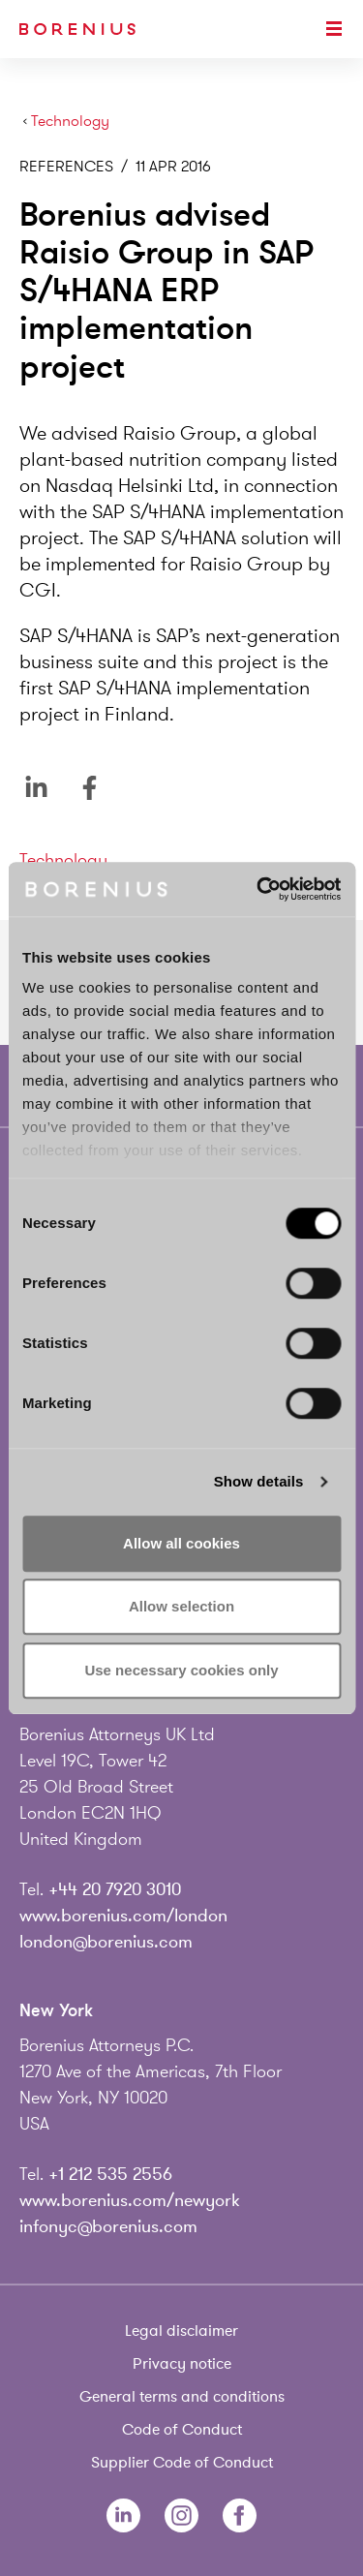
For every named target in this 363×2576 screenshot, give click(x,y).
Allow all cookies (181, 1543)
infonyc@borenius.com (108, 2226)
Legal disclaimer (181, 2331)
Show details (259, 1481)
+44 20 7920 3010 (114, 1889)
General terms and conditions (182, 2396)
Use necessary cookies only (181, 1670)
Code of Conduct (182, 2429)
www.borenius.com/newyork (129, 2200)
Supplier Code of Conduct (182, 2462)
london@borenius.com (106, 1941)
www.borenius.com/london (123, 1915)
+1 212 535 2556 (110, 2174)
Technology (70, 121)
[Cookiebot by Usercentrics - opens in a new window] (258, 889)
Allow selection (181, 1606)
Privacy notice (182, 2364)
